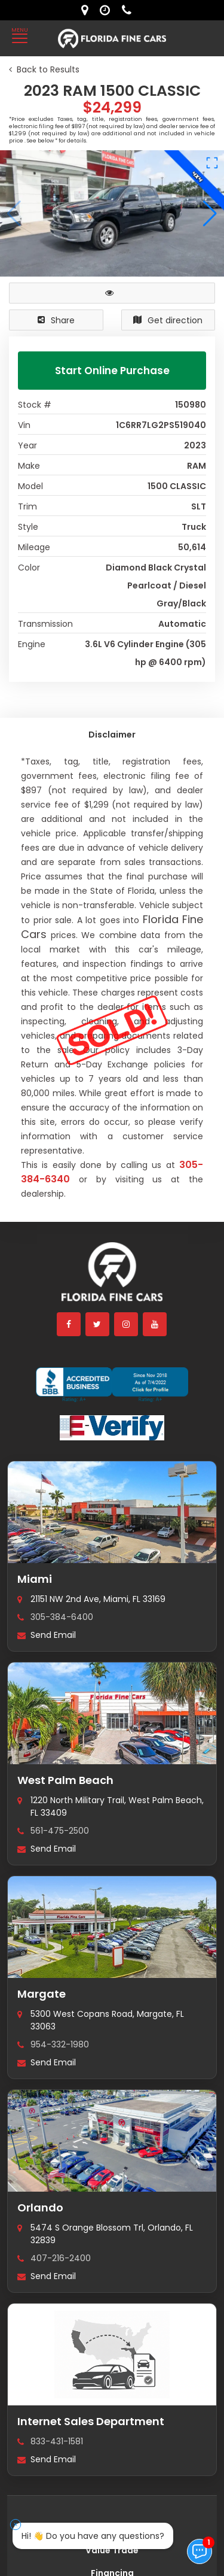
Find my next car (112, 2504)
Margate (41, 1969)
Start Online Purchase (112, 370)
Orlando (40, 2183)
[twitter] (98, 1300)
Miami (34, 1555)
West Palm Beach (65, 1756)
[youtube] (155, 1300)
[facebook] (69, 1300)
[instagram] (126, 1300)
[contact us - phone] (129, 10)
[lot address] (87, 10)
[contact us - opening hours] (108, 10)
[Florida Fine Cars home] (112, 1253)
